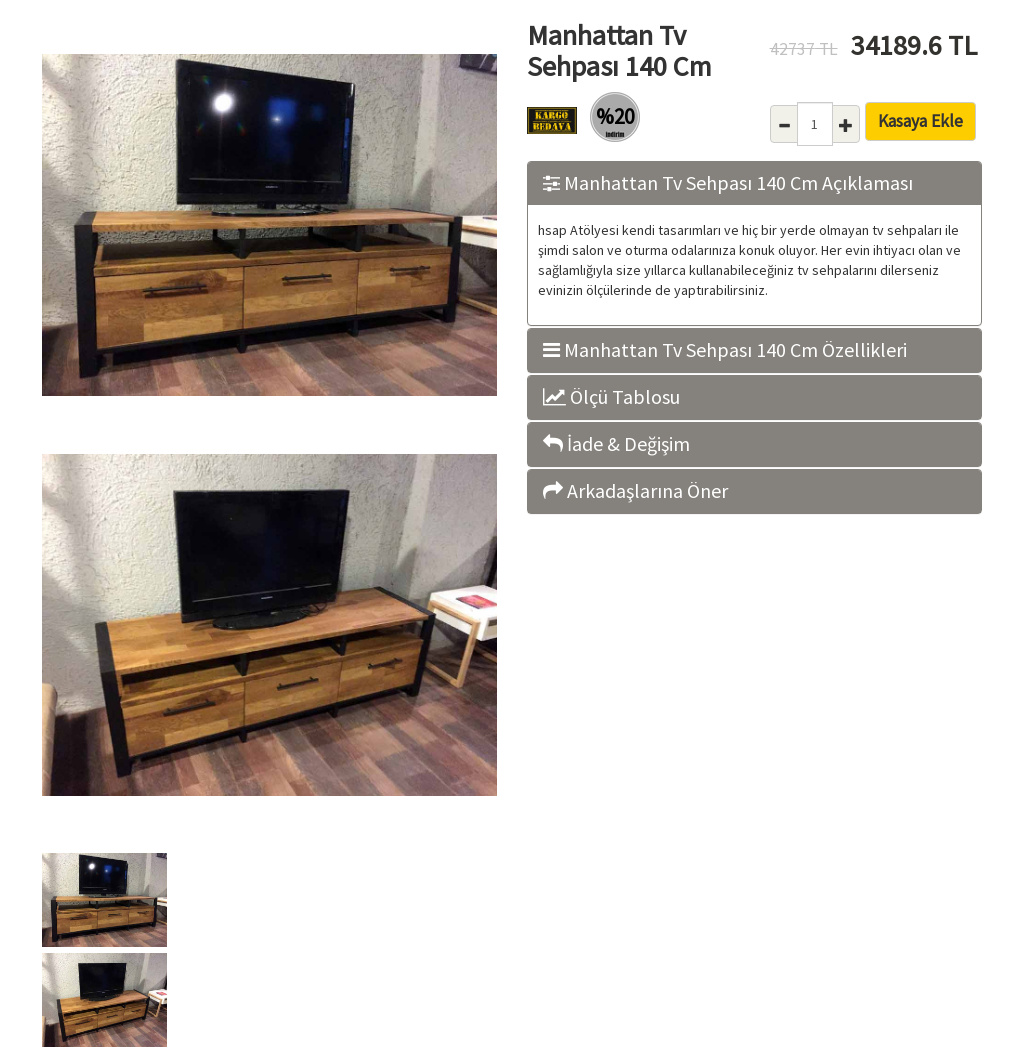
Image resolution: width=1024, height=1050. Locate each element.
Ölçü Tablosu (611, 397)
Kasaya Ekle (920, 121)
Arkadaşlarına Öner (635, 491)
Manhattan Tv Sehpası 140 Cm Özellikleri (725, 350)
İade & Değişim (616, 444)
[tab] (754, 183)
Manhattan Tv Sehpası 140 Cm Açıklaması (728, 183)
